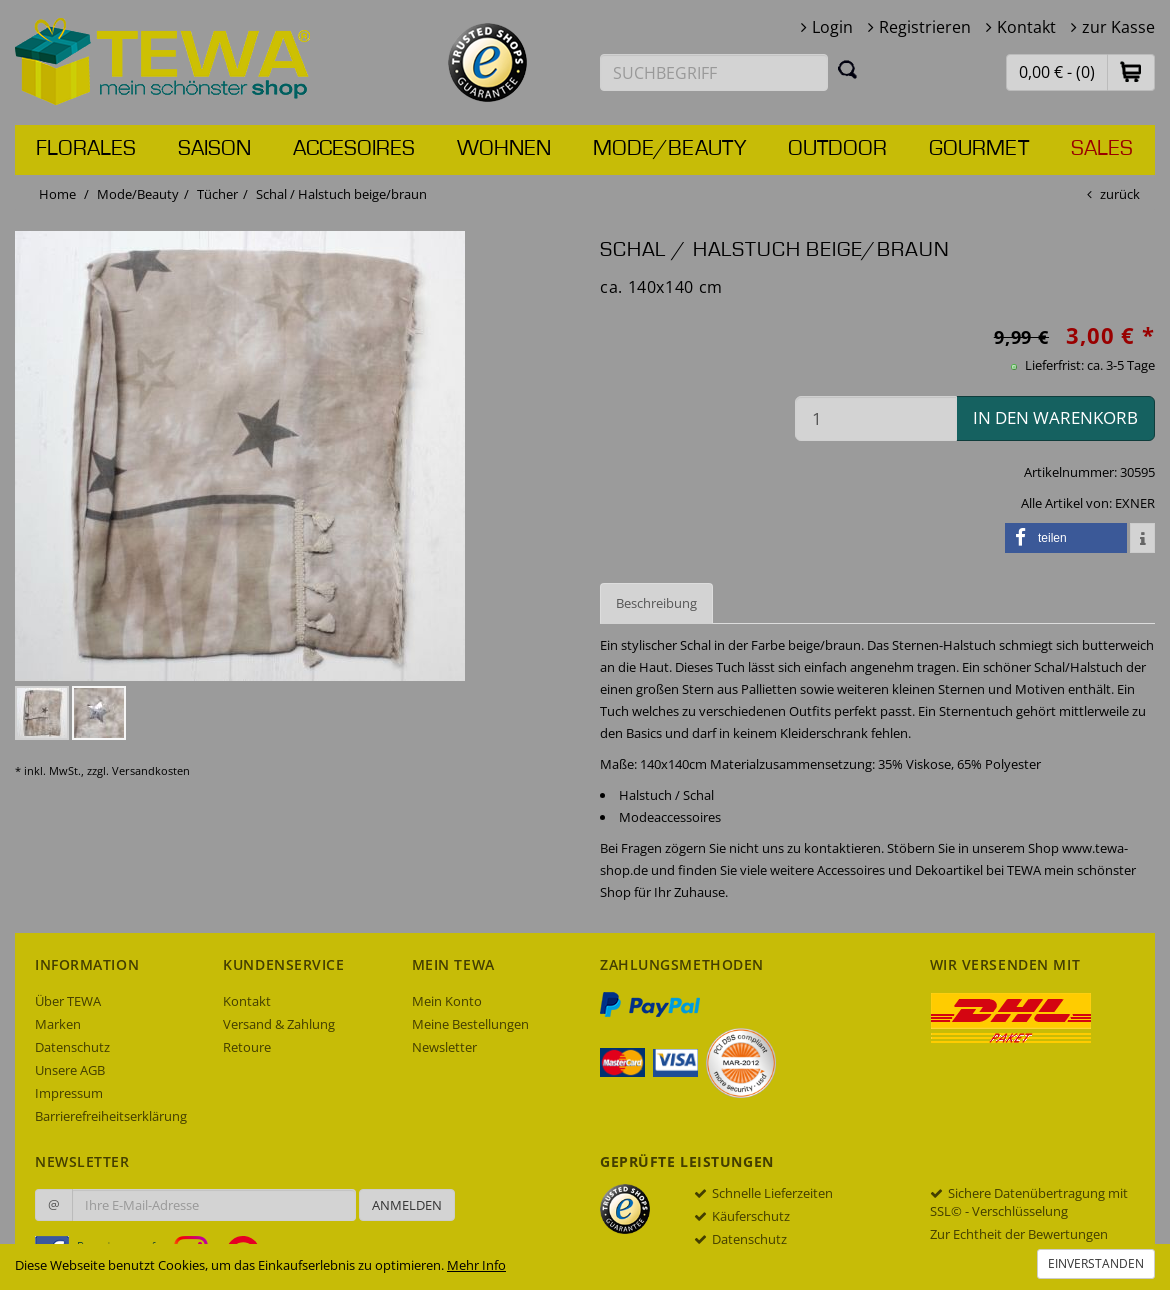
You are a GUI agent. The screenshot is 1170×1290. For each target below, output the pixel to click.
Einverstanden (1096, 1263)
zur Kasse (1118, 27)
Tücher (217, 194)
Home (57, 194)
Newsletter (444, 1047)
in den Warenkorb (1055, 417)
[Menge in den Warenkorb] (876, 418)
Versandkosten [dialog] (151, 770)
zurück (1120, 194)
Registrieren (925, 27)
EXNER (1135, 503)
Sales (1102, 149)
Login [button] (832, 27)
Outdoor (837, 149)
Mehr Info (476, 1265)
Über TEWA (68, 1001)
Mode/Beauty (669, 149)
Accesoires (354, 149)
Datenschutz (72, 1047)
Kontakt (1026, 27)
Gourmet (979, 149)
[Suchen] (848, 69)
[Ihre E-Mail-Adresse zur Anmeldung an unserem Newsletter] (214, 1205)
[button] (1131, 71)
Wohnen (504, 149)
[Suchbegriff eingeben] (714, 72)
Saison (214, 149)
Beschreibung (656, 603)
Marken (58, 1024)
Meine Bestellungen (470, 1024)
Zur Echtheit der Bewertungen (1019, 1234)
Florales (86, 149)
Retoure (247, 1047)
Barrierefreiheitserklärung (111, 1116)
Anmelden (407, 1205)
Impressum (69, 1093)
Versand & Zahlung (279, 1024)
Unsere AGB (70, 1070)
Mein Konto (447, 1001)
